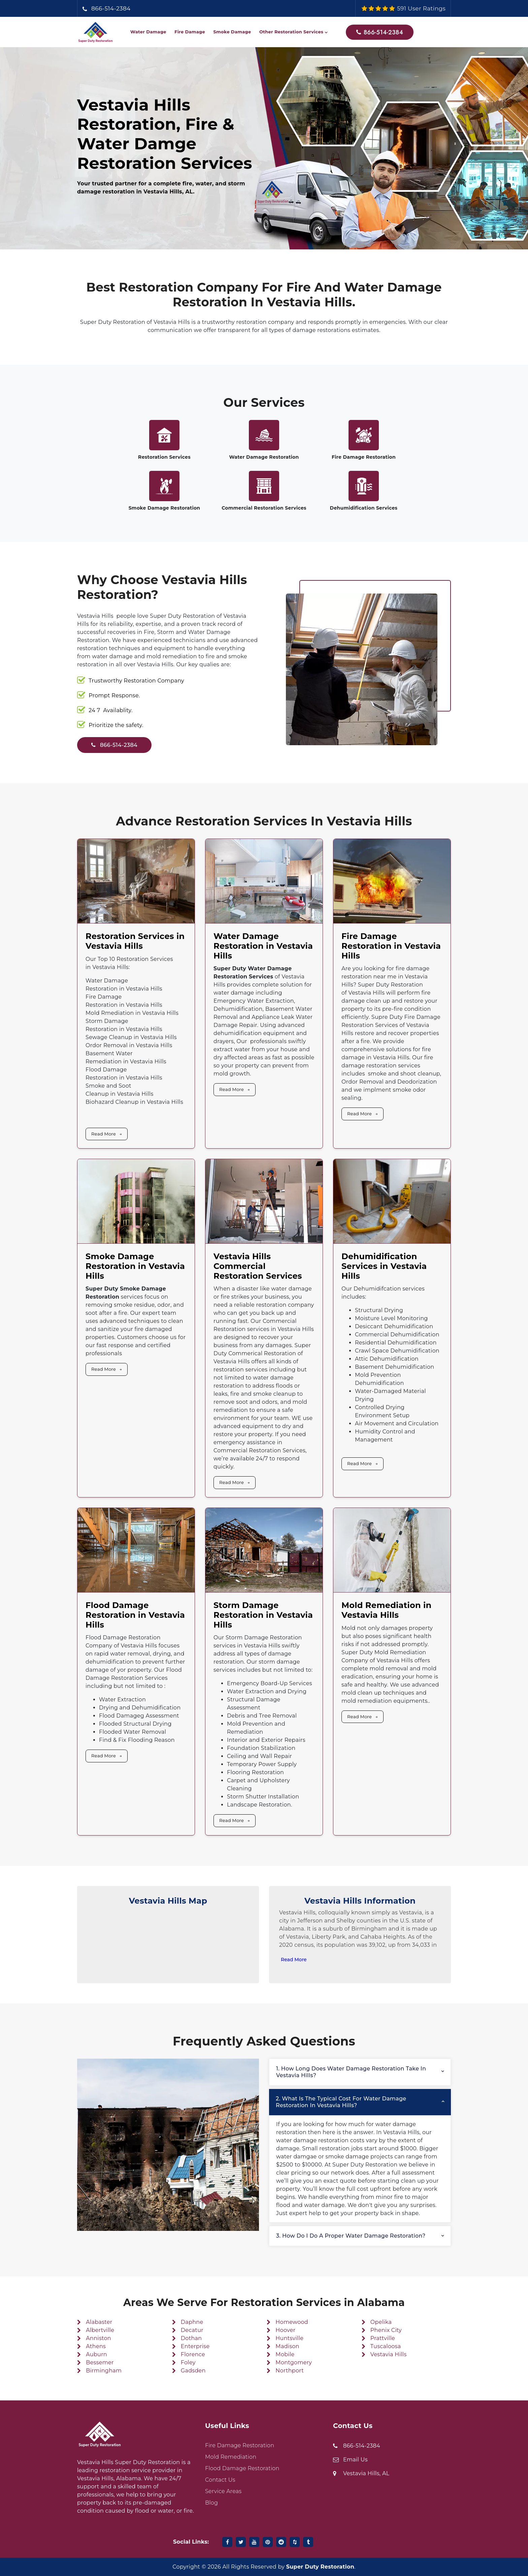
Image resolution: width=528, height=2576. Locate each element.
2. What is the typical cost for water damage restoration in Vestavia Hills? (341, 2102)
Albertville (100, 2330)
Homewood (291, 2322)
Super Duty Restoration (320, 2567)
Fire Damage (189, 31)
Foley (188, 2362)
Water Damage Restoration (264, 457)
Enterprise (195, 2346)
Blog (211, 2502)
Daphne (192, 2322)
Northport (289, 2370)
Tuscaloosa (385, 2346)
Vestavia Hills (388, 2354)
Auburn (96, 2354)
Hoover (285, 2330)
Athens (96, 2346)
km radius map (168, 1945)
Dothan (191, 2338)
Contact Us (220, 2480)
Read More (103, 1134)
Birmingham (104, 2370)
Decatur (192, 2330)
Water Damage (148, 31)
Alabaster (99, 2322)
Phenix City (386, 2330)
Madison (287, 2346)
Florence (193, 2354)
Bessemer (99, 2362)
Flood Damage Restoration (242, 2468)
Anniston (98, 2338)
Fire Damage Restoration (364, 457)
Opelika (381, 2322)
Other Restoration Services (291, 31)
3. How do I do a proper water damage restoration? (350, 2236)
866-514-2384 (111, 8)
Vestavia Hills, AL (366, 2473)
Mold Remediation (230, 2457)
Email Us (355, 2459)
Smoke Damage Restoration (164, 508)
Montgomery (293, 2362)
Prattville (382, 2338)
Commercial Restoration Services (264, 508)
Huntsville (289, 2338)
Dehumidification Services (364, 508)
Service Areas (223, 2491)
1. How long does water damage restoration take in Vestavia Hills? (351, 2072)
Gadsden (193, 2370)
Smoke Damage (232, 31)
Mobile (284, 2354)
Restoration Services (164, 457)
